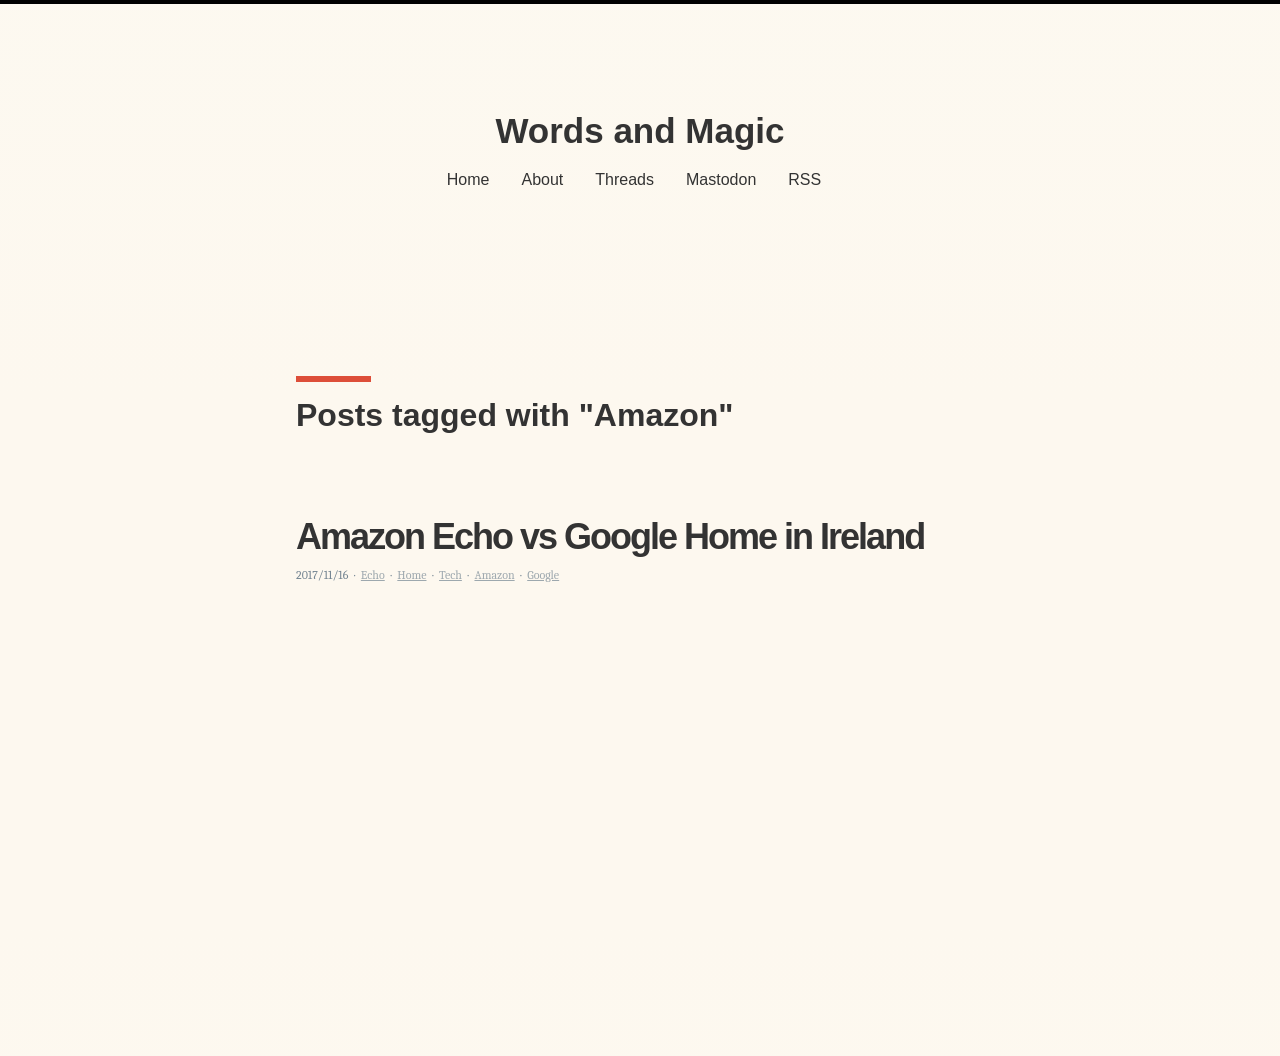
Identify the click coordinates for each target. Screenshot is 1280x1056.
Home (468, 179)
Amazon (494, 575)
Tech (450, 575)
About (543, 179)
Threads (624, 179)
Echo (373, 575)
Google (543, 575)
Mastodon (721, 179)
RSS (804, 179)
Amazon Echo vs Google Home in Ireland (610, 536)
